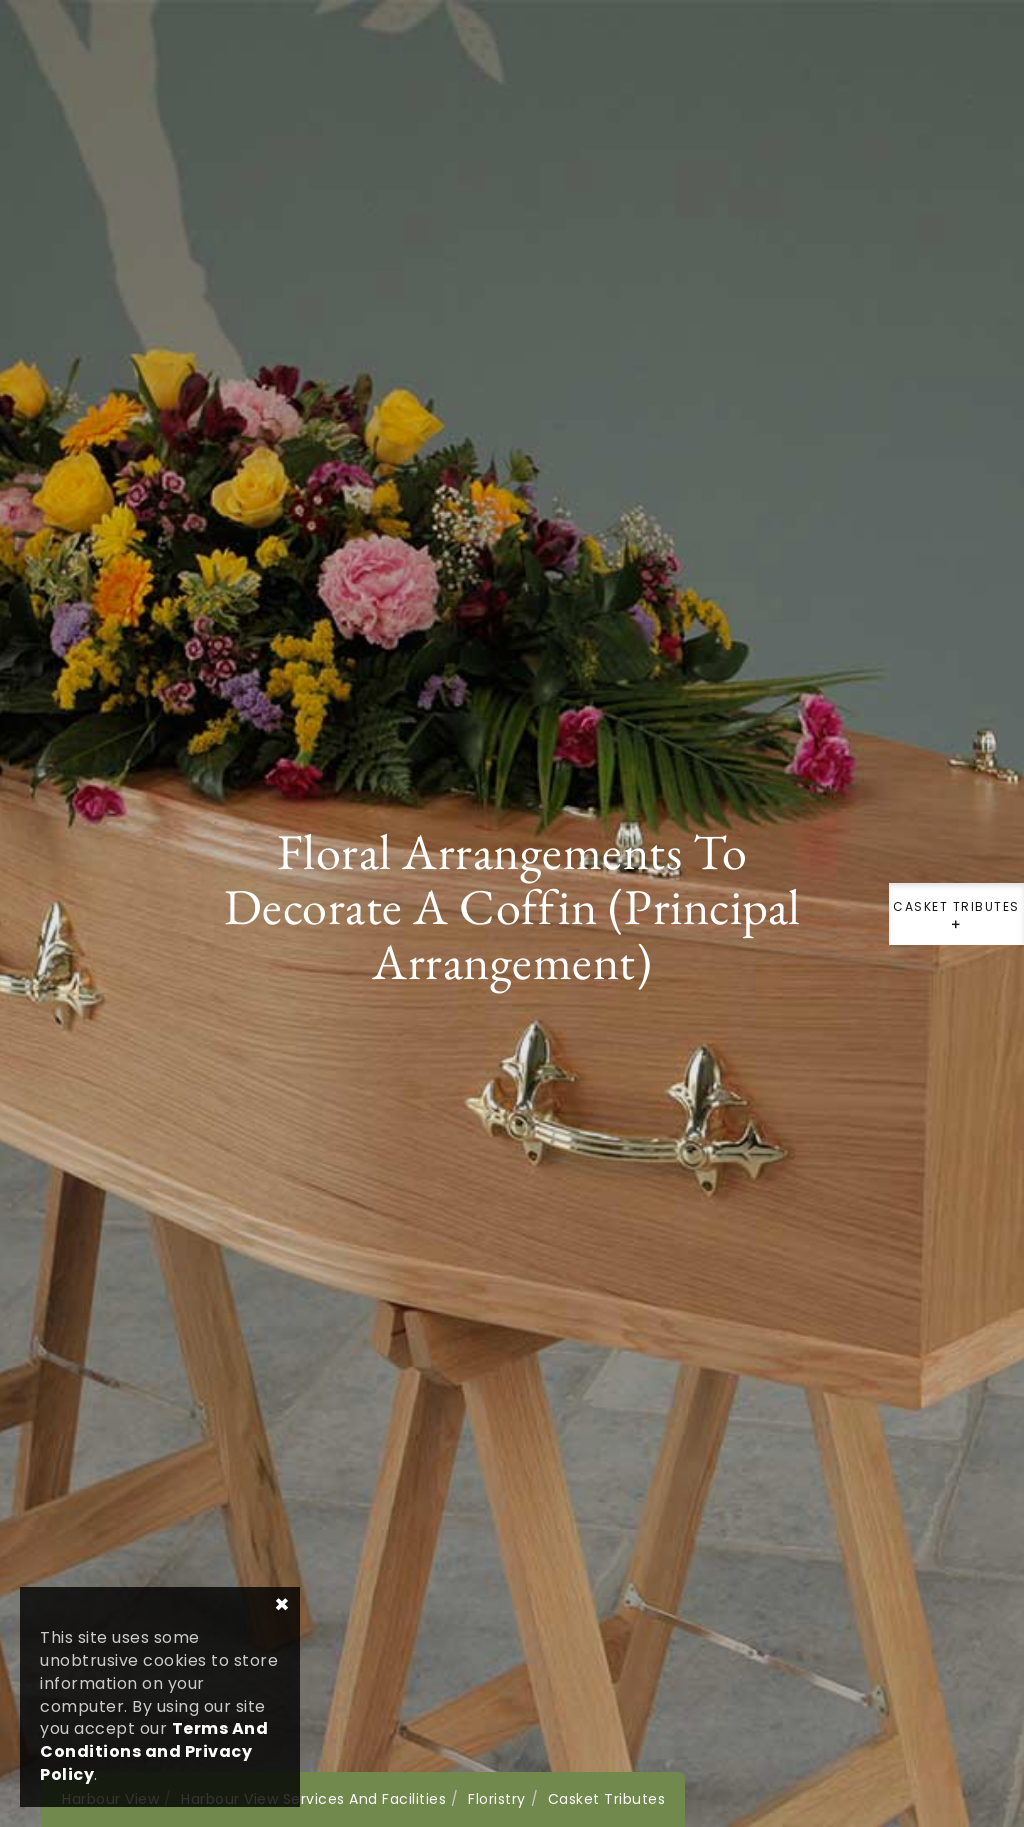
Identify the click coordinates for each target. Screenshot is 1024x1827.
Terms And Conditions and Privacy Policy (154, 1751)
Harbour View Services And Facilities (313, 1799)
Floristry (497, 1799)
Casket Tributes (956, 921)
